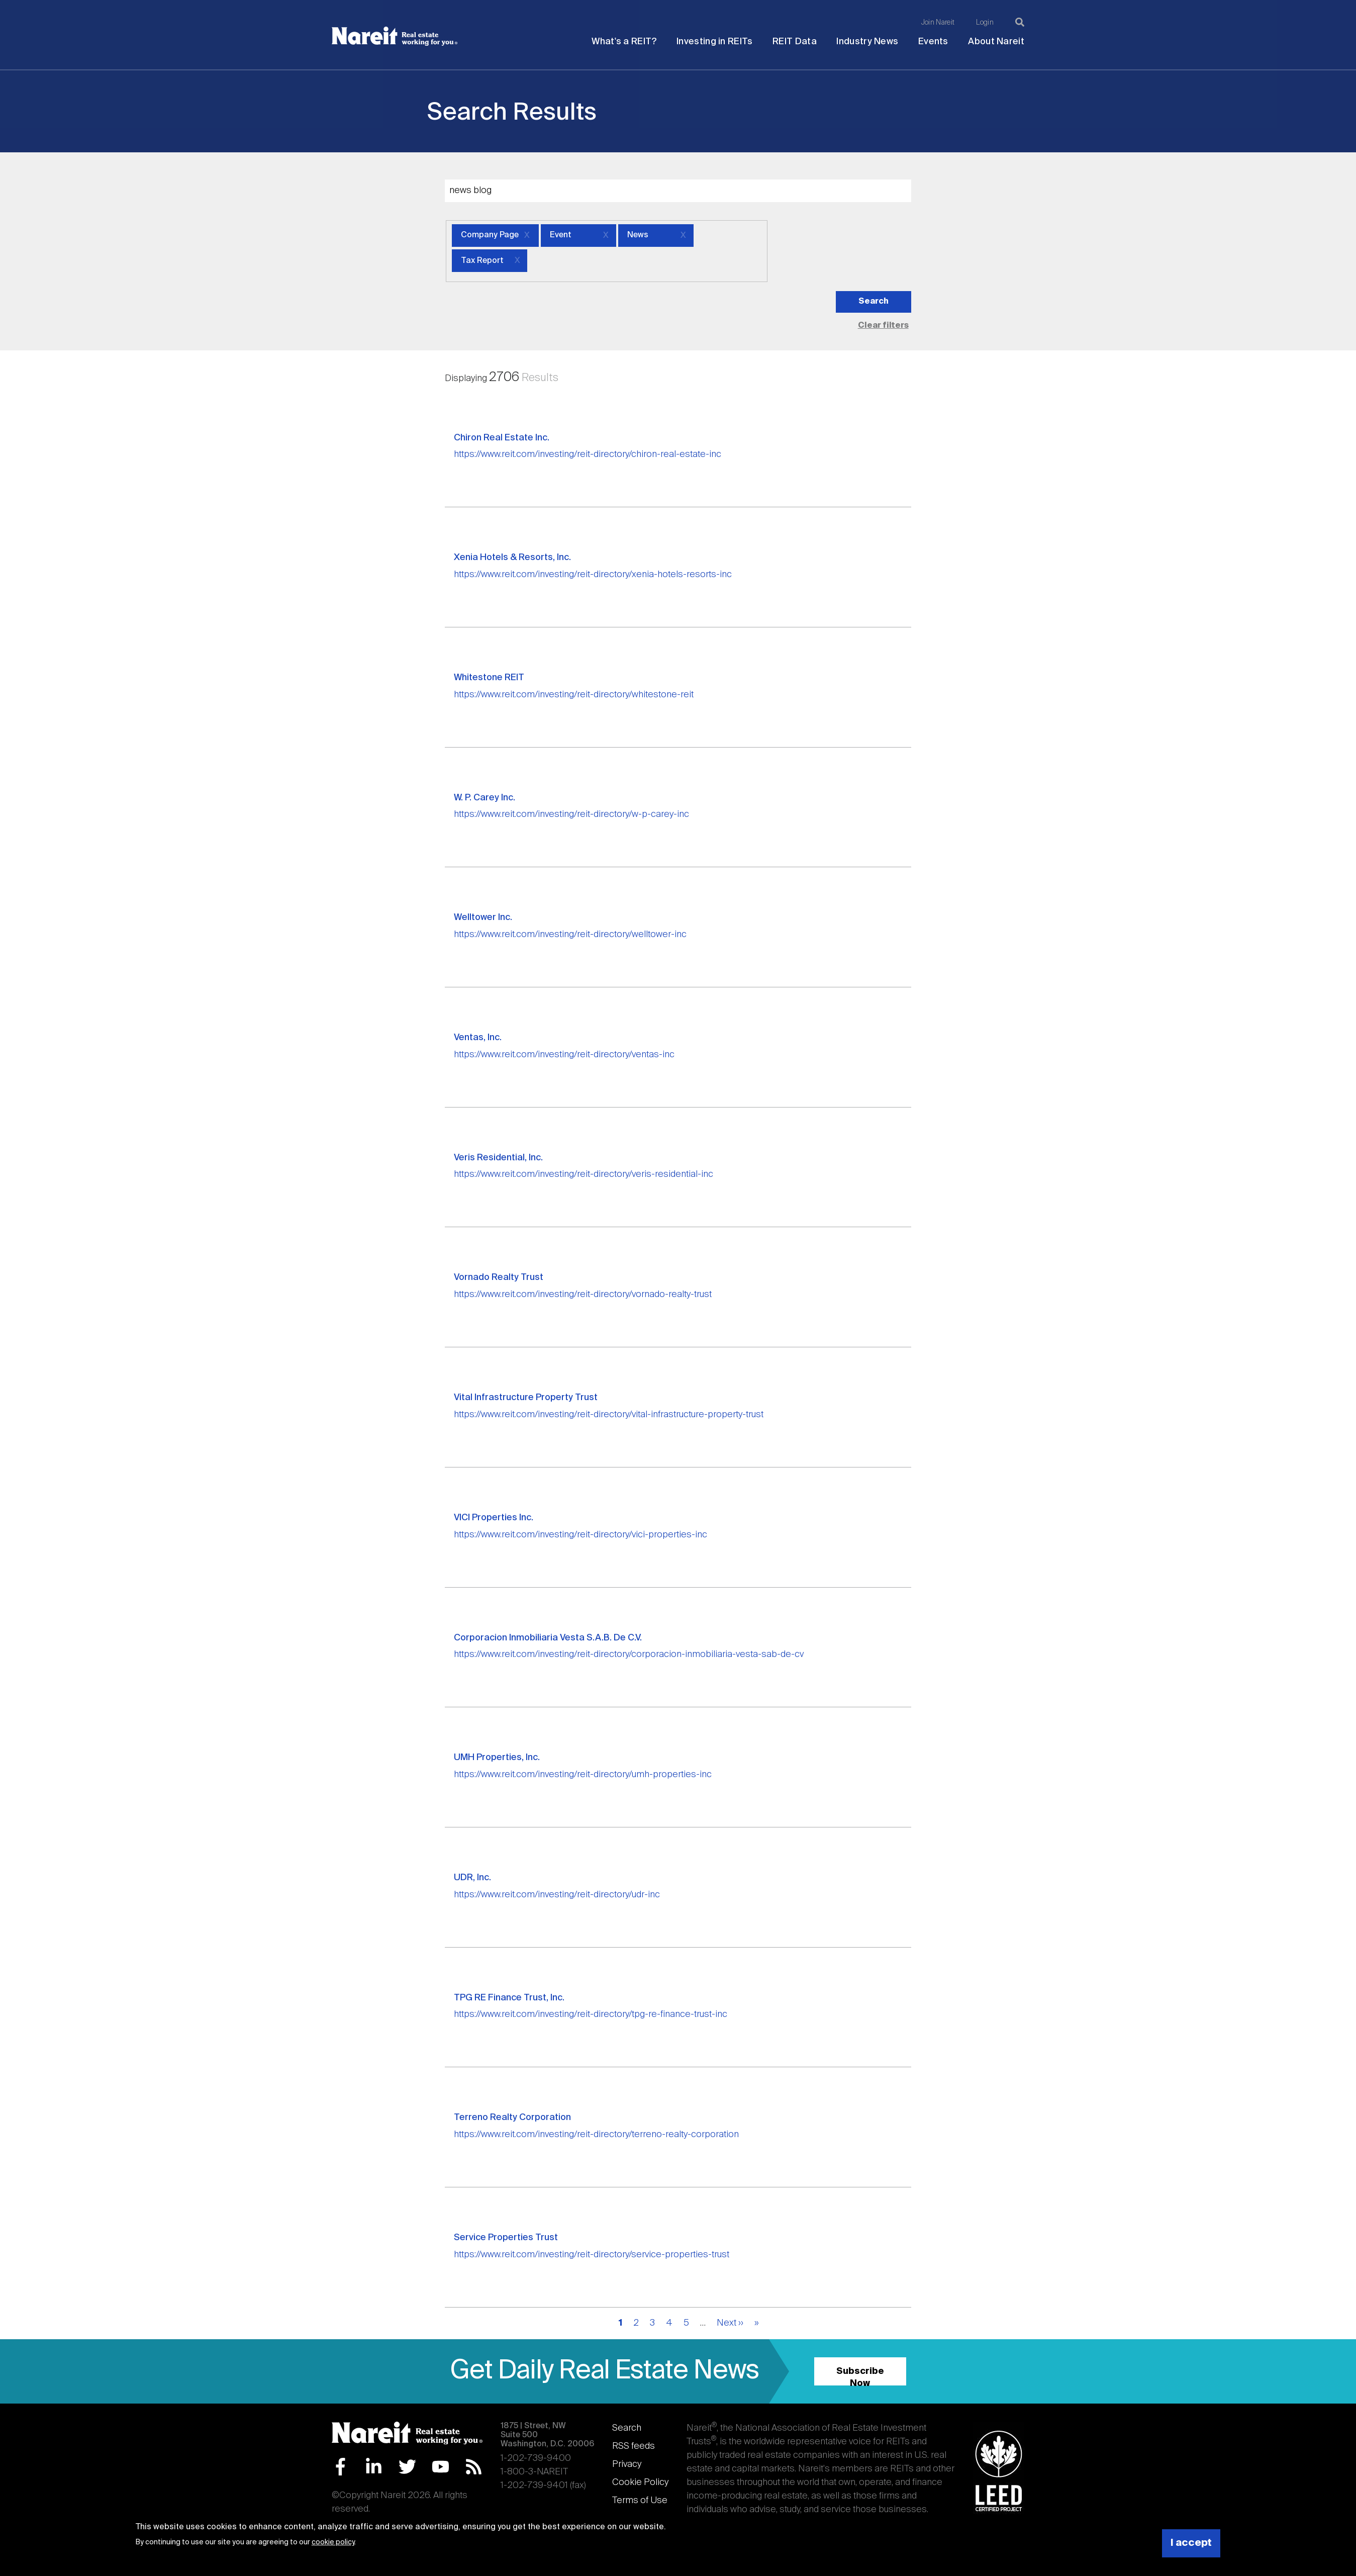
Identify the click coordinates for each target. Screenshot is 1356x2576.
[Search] (1019, 22)
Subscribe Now (860, 2376)
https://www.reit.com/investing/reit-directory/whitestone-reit (574, 694)
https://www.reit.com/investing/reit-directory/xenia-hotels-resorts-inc (593, 574)
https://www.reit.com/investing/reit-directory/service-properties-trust (591, 2254)
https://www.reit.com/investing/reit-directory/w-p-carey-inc (571, 814)
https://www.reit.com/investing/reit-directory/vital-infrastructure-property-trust (608, 1414)
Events (933, 41)
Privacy (626, 2464)
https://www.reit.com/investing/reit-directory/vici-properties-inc (580, 1534)
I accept (1191, 2543)
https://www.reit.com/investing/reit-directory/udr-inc (557, 1894)
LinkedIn (373, 2466)
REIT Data (794, 41)
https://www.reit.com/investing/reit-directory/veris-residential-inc (583, 1174)
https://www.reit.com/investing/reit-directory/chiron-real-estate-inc (587, 454)
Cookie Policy (640, 2482)
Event (560, 235)
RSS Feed (473, 2466)
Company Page (490, 235)
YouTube (440, 2466)
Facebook (340, 2466)
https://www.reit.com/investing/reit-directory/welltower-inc (570, 934)
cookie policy (333, 2542)
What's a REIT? (624, 41)
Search (626, 2428)
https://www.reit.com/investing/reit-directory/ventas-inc (564, 1054)
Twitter (407, 2466)
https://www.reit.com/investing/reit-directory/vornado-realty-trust (583, 1294)
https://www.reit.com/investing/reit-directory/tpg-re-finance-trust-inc (590, 2014)
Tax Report (482, 261)
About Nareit (996, 41)
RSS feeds (633, 2446)
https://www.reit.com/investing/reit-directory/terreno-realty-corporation (596, 2134)
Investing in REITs (714, 41)
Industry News (867, 41)
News (637, 235)
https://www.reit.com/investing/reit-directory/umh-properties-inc (583, 1774)
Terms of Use (639, 2500)
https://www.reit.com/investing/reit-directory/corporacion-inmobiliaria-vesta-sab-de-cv (629, 1654)
